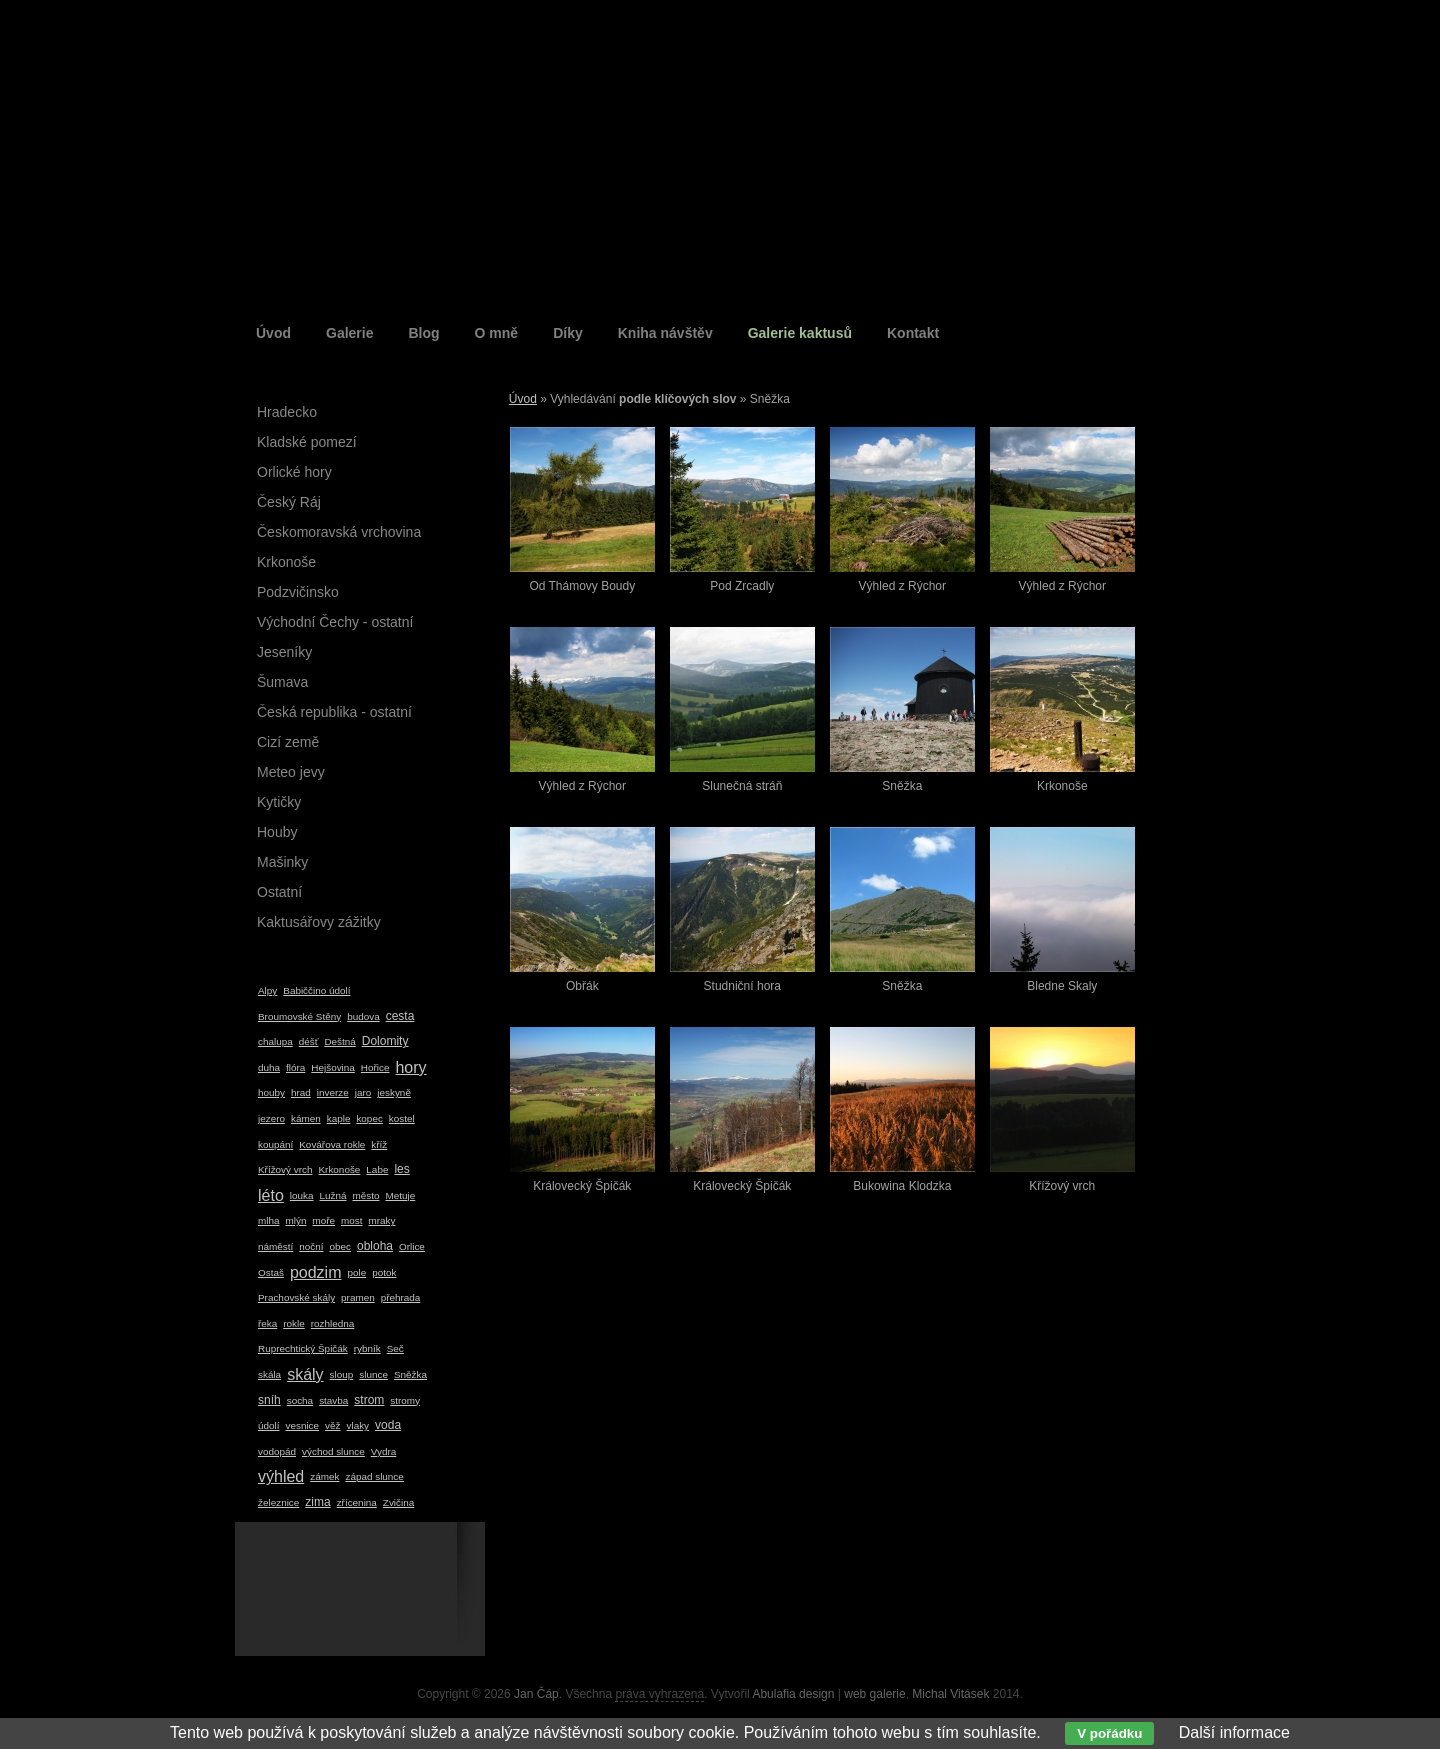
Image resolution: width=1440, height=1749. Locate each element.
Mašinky (282, 862)
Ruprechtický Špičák (303, 1348)
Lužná (332, 1195)
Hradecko (287, 412)
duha (269, 1067)
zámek (324, 1476)
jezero (271, 1118)
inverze (333, 1092)
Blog (423, 333)
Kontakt (913, 333)
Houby (277, 832)
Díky (568, 333)
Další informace (1234, 1732)
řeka (267, 1323)
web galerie (874, 1694)
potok (384, 1272)
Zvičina (398, 1502)
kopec (369, 1118)
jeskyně (394, 1092)
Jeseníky (284, 652)
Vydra (384, 1451)
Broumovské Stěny (299, 1016)
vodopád (277, 1451)
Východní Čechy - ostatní (335, 622)
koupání (275, 1144)
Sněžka (410, 1374)
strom (369, 1400)
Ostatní (279, 892)
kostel (402, 1118)
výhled (281, 1476)
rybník (367, 1348)
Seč (395, 1348)
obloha (375, 1246)
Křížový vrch (285, 1169)
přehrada (401, 1297)
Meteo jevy (291, 772)
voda (388, 1425)
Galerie (349, 333)
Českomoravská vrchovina (339, 532)
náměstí (275, 1246)
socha (300, 1400)
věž (332, 1425)
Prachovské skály (296, 1297)
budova (363, 1016)
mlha (268, 1220)
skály (305, 1374)
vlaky (358, 1425)
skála (269, 1374)
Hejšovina (333, 1067)
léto (271, 1195)
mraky (381, 1220)
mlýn (295, 1220)
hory (410, 1067)
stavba (333, 1400)
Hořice (375, 1067)
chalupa (275, 1041)
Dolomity (385, 1041)
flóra (295, 1067)
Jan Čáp (536, 1694)
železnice (278, 1502)
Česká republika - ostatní (334, 712)
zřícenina (357, 1502)
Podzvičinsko (298, 592)
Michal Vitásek (950, 1694)
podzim (316, 1272)
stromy (405, 1400)
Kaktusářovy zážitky (319, 922)
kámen (306, 1118)
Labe (377, 1169)
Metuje (400, 1195)
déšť (309, 1041)
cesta (400, 1016)
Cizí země (288, 742)
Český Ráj (289, 502)
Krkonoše (286, 562)
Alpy (267, 990)
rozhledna (333, 1323)
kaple (339, 1118)
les (401, 1169)
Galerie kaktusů (800, 333)
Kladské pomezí (307, 442)
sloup (342, 1374)
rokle (293, 1323)
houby (271, 1092)
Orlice (412, 1246)
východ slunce (333, 1451)
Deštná (339, 1041)
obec (339, 1246)
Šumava (282, 682)
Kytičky (279, 802)
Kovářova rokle (332, 1144)
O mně (497, 333)
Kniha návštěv (665, 333)
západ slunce (374, 1476)
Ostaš (271, 1272)
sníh (269, 1400)
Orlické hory (294, 472)
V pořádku (1109, 1733)
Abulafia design (793, 1694)
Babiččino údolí (316, 990)
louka (302, 1195)
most (351, 1220)
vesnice (302, 1425)
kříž (379, 1144)
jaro (363, 1092)
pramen (358, 1297)
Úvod (273, 333)
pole (356, 1272)
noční (311, 1246)
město (365, 1195)
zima (317, 1502)
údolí (268, 1425)
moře (323, 1220)
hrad (301, 1092)
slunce (373, 1374)
